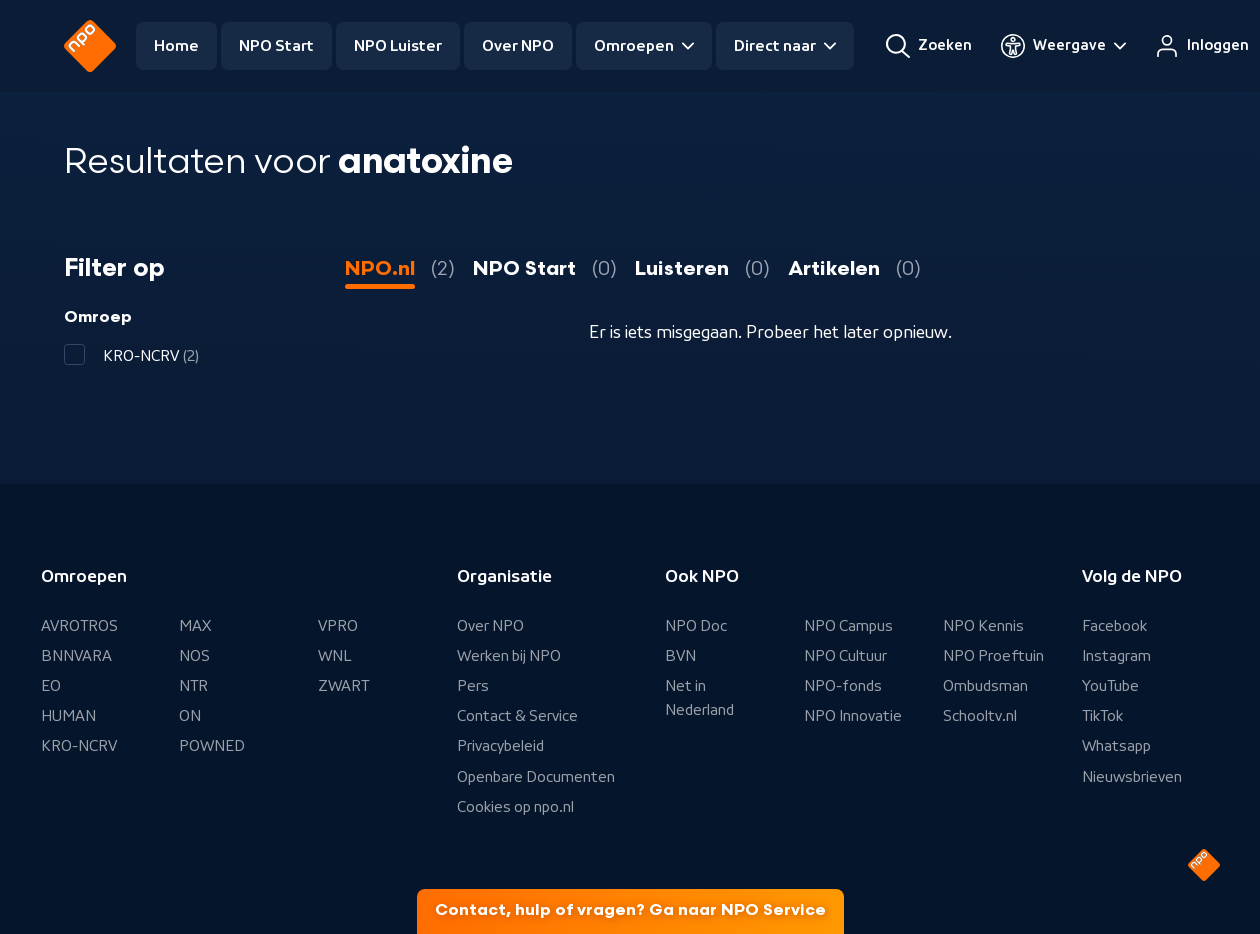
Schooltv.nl (980, 716)
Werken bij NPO (509, 656)
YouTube (1110, 686)
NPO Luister (398, 46)
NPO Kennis (983, 626)
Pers (473, 686)
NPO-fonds (843, 686)
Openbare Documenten (536, 777)
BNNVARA (76, 656)
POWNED (212, 746)
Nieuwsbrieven (1132, 777)
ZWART (343, 686)
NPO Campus (848, 626)
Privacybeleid (500, 746)
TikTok (1102, 716)
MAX (195, 626)
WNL (335, 656)
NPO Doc (696, 626)
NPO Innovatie (853, 716)
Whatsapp (1116, 746)
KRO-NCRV (79, 746)
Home (176, 46)
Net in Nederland (699, 698)
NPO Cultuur (845, 656)
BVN (680, 656)
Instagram (1116, 656)
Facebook (1114, 626)
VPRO (338, 626)
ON (190, 716)
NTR (193, 686)
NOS (194, 656)
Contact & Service (517, 716)
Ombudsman (985, 686)
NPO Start (276, 46)
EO (51, 686)
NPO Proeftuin (993, 656)
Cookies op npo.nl (515, 807)
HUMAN (68, 716)
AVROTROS (79, 626)
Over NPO (518, 46)
